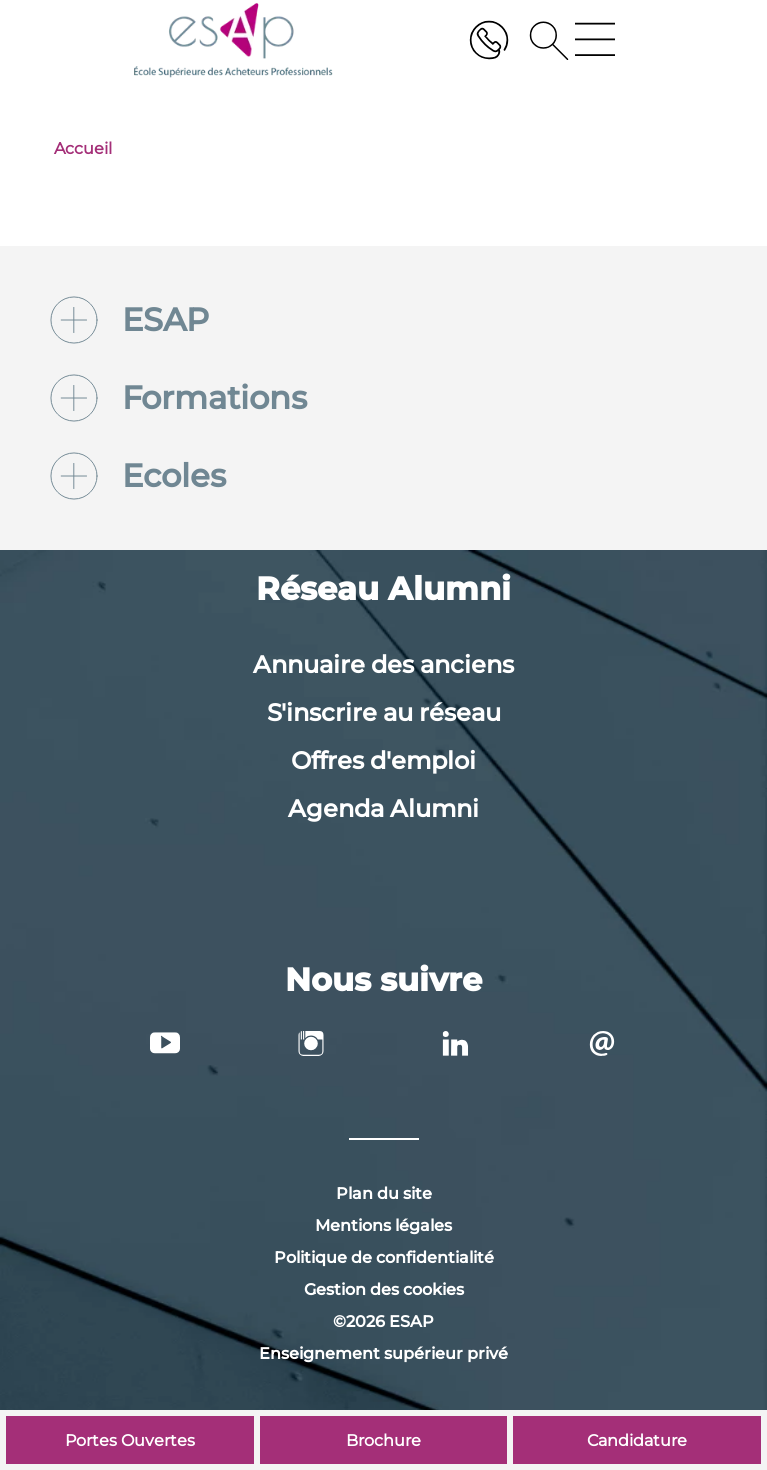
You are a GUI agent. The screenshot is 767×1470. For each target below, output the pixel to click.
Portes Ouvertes (130, 1440)
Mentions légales (383, 1225)
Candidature (637, 1440)
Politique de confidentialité (384, 1257)
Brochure (383, 1440)
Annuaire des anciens (383, 664)
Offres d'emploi (383, 760)
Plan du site (384, 1193)
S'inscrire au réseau (384, 712)
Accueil (83, 148)
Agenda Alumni (383, 808)
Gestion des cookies (384, 1289)
